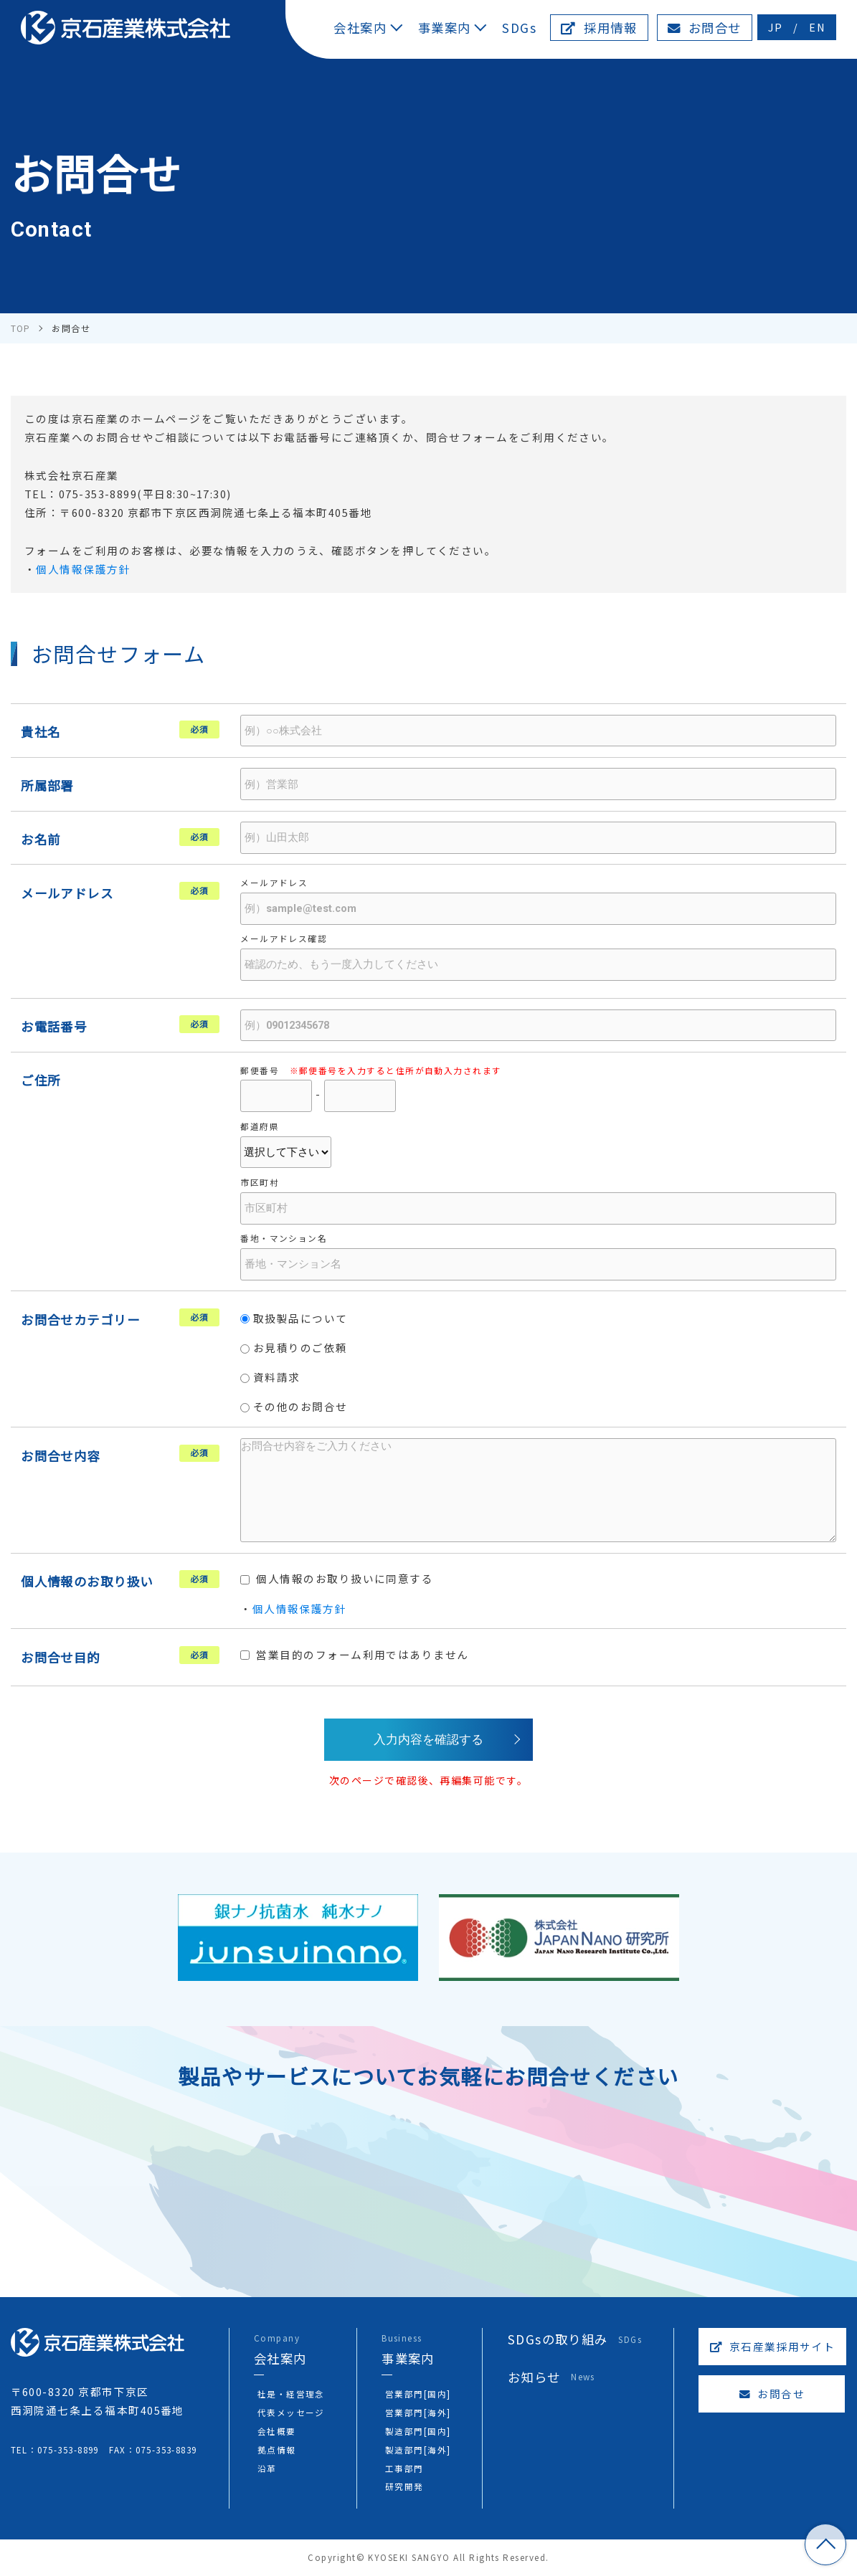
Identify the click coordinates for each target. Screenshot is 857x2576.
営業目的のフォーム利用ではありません (354, 1654)
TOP (825, 2544)
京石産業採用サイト (772, 2346)
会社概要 (276, 2431)
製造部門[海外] (418, 2449)
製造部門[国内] (418, 2431)
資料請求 (270, 1376)
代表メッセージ (291, 2412)
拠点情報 (276, 2449)
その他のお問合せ (294, 1406)
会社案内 (360, 28)
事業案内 (444, 28)
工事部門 (404, 2468)
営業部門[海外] (418, 2412)
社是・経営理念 (291, 2393)
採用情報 (599, 28)
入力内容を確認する (428, 1739)
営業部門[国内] (418, 2393)
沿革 (267, 2468)
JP (775, 26)
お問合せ (705, 28)
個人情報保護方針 (83, 568)
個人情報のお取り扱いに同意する (336, 1578)
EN (817, 26)
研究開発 (404, 2486)
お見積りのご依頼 (294, 1347)
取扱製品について (294, 1318)
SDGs (519, 28)
